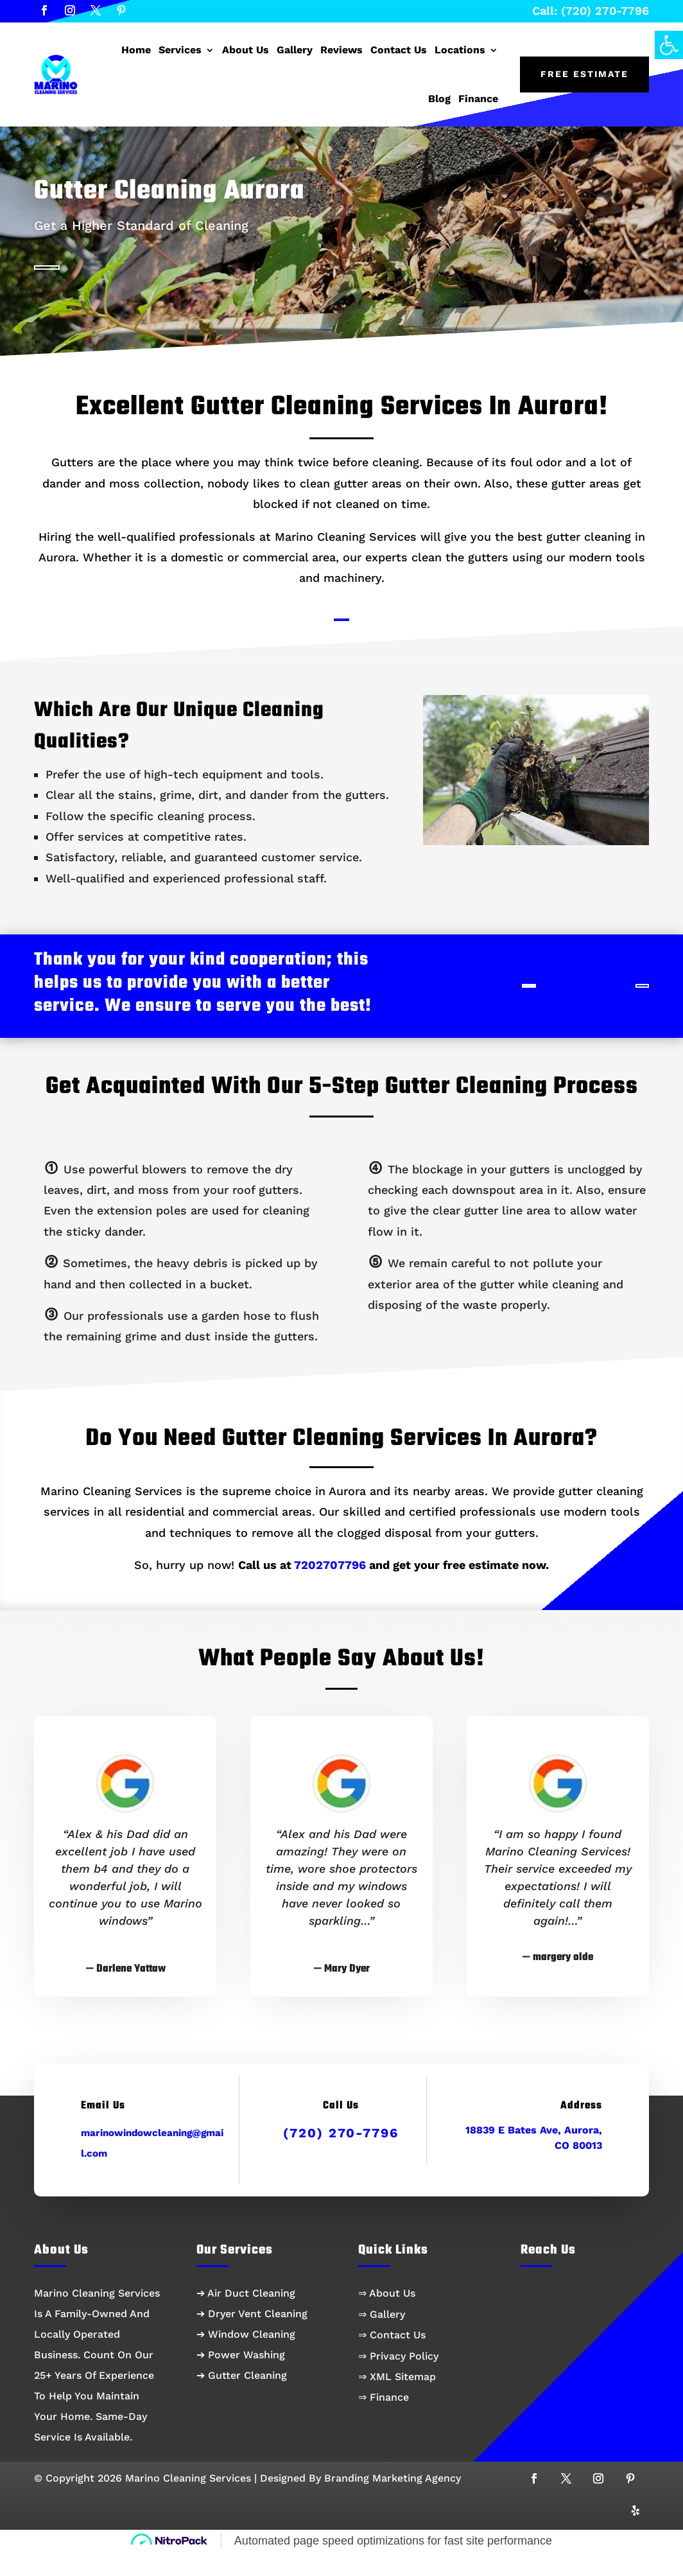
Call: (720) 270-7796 (590, 10)
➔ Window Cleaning (245, 2359)
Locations (460, 50)
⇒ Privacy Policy (398, 2380)
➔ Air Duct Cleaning (245, 2317)
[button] (669, 45)
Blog (439, 98)
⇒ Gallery (381, 2338)
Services (180, 50)
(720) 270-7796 (341, 2156)
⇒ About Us (386, 2317)
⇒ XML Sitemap (397, 2400)
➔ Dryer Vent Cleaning (251, 2338)
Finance (478, 98)
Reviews (341, 50)
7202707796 (330, 1588)
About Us (245, 50)
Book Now (338, 633)
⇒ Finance (383, 2421)
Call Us (602, 1005)
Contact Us (398, 50)
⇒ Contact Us (392, 2359)
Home (136, 50)
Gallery (295, 50)
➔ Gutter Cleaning (241, 2400)
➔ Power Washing (240, 2379)
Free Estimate (584, 74)
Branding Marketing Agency (392, 2502)
